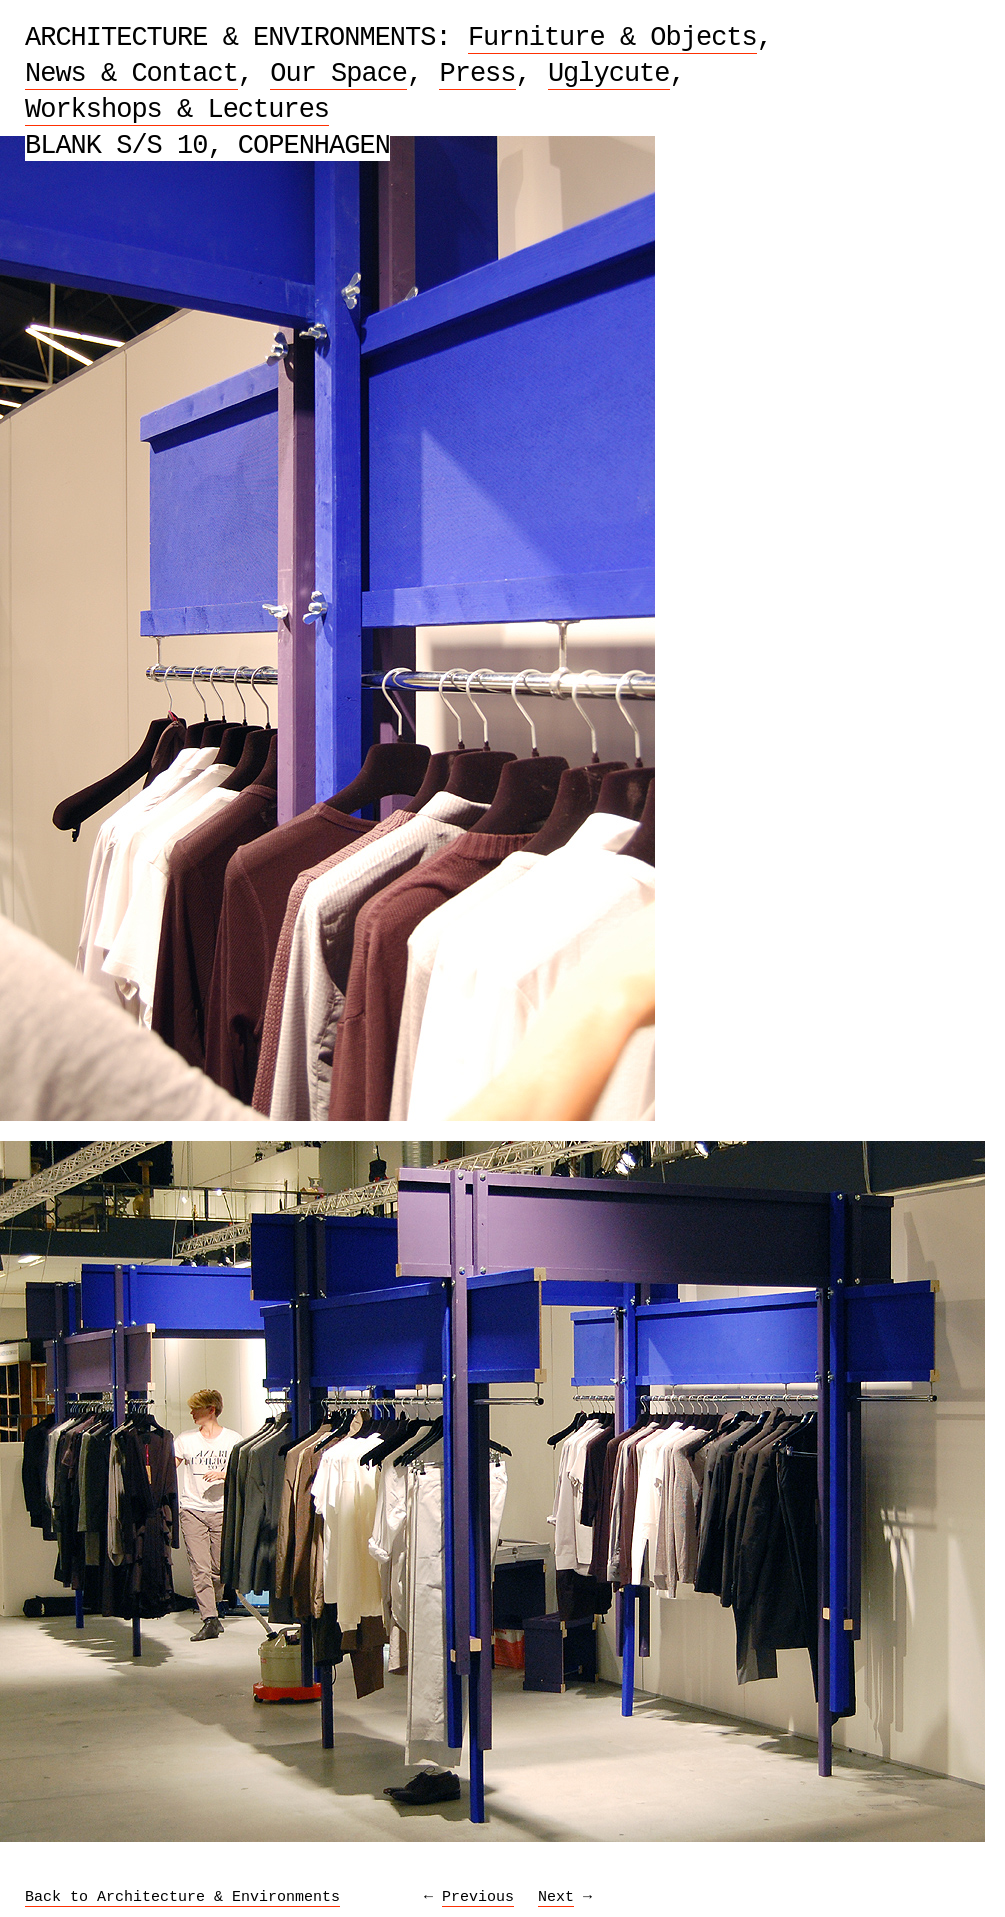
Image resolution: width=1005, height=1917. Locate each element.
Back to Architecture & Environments (182, 1897)
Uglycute (609, 74)
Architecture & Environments (230, 38)
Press (477, 74)
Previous (478, 1897)
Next (556, 1897)
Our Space (338, 74)
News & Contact (131, 74)
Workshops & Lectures (177, 110)
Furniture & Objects (612, 38)
